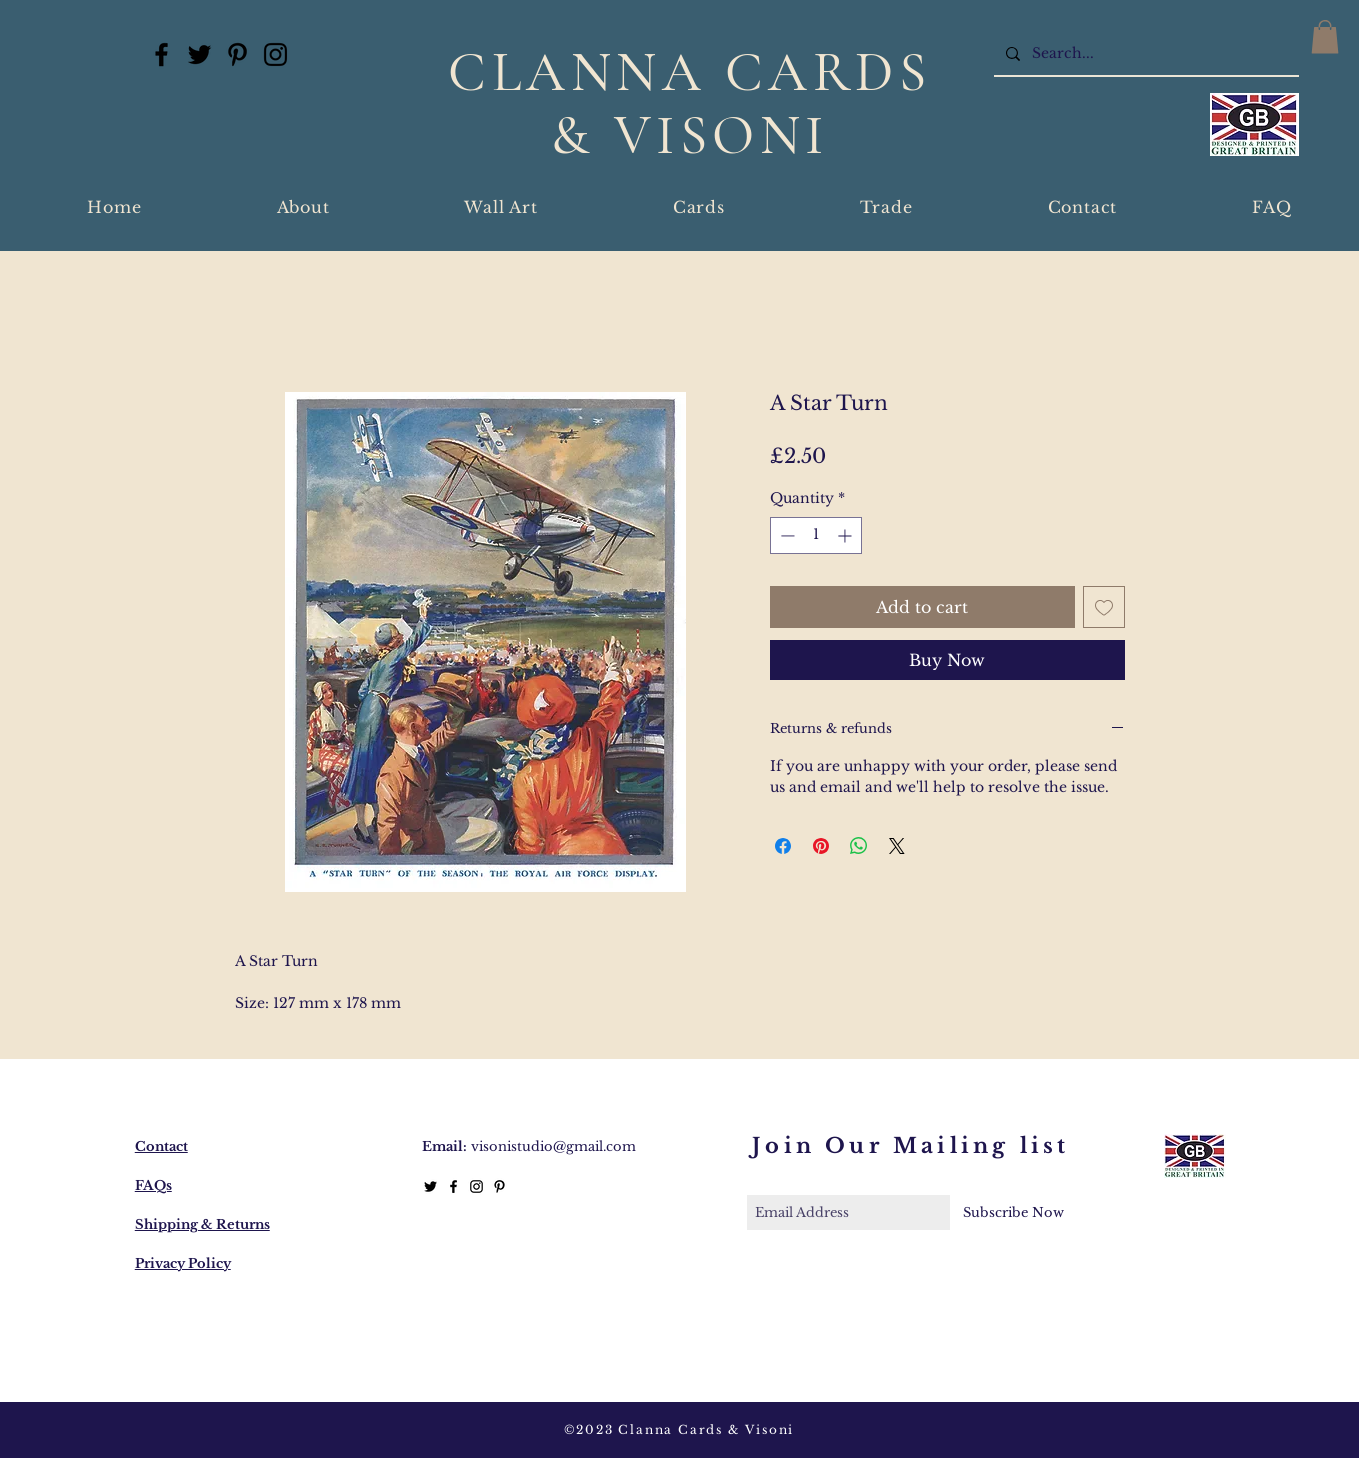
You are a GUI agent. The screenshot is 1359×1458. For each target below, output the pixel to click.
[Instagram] (275, 54)
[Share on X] (897, 846)
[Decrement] (785, 535)
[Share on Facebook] (783, 846)
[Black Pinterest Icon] (499, 1186)
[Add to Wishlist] (1104, 607)
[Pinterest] (237, 54)
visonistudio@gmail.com (553, 1146)
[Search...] (1144, 53)
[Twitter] (199, 54)
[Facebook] (161, 54)
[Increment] (846, 535)
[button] (1325, 36)
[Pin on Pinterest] (821, 846)
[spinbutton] (816, 535)
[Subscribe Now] (1013, 1212)
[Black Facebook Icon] (453, 1186)
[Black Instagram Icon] (476, 1186)
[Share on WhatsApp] (859, 846)
